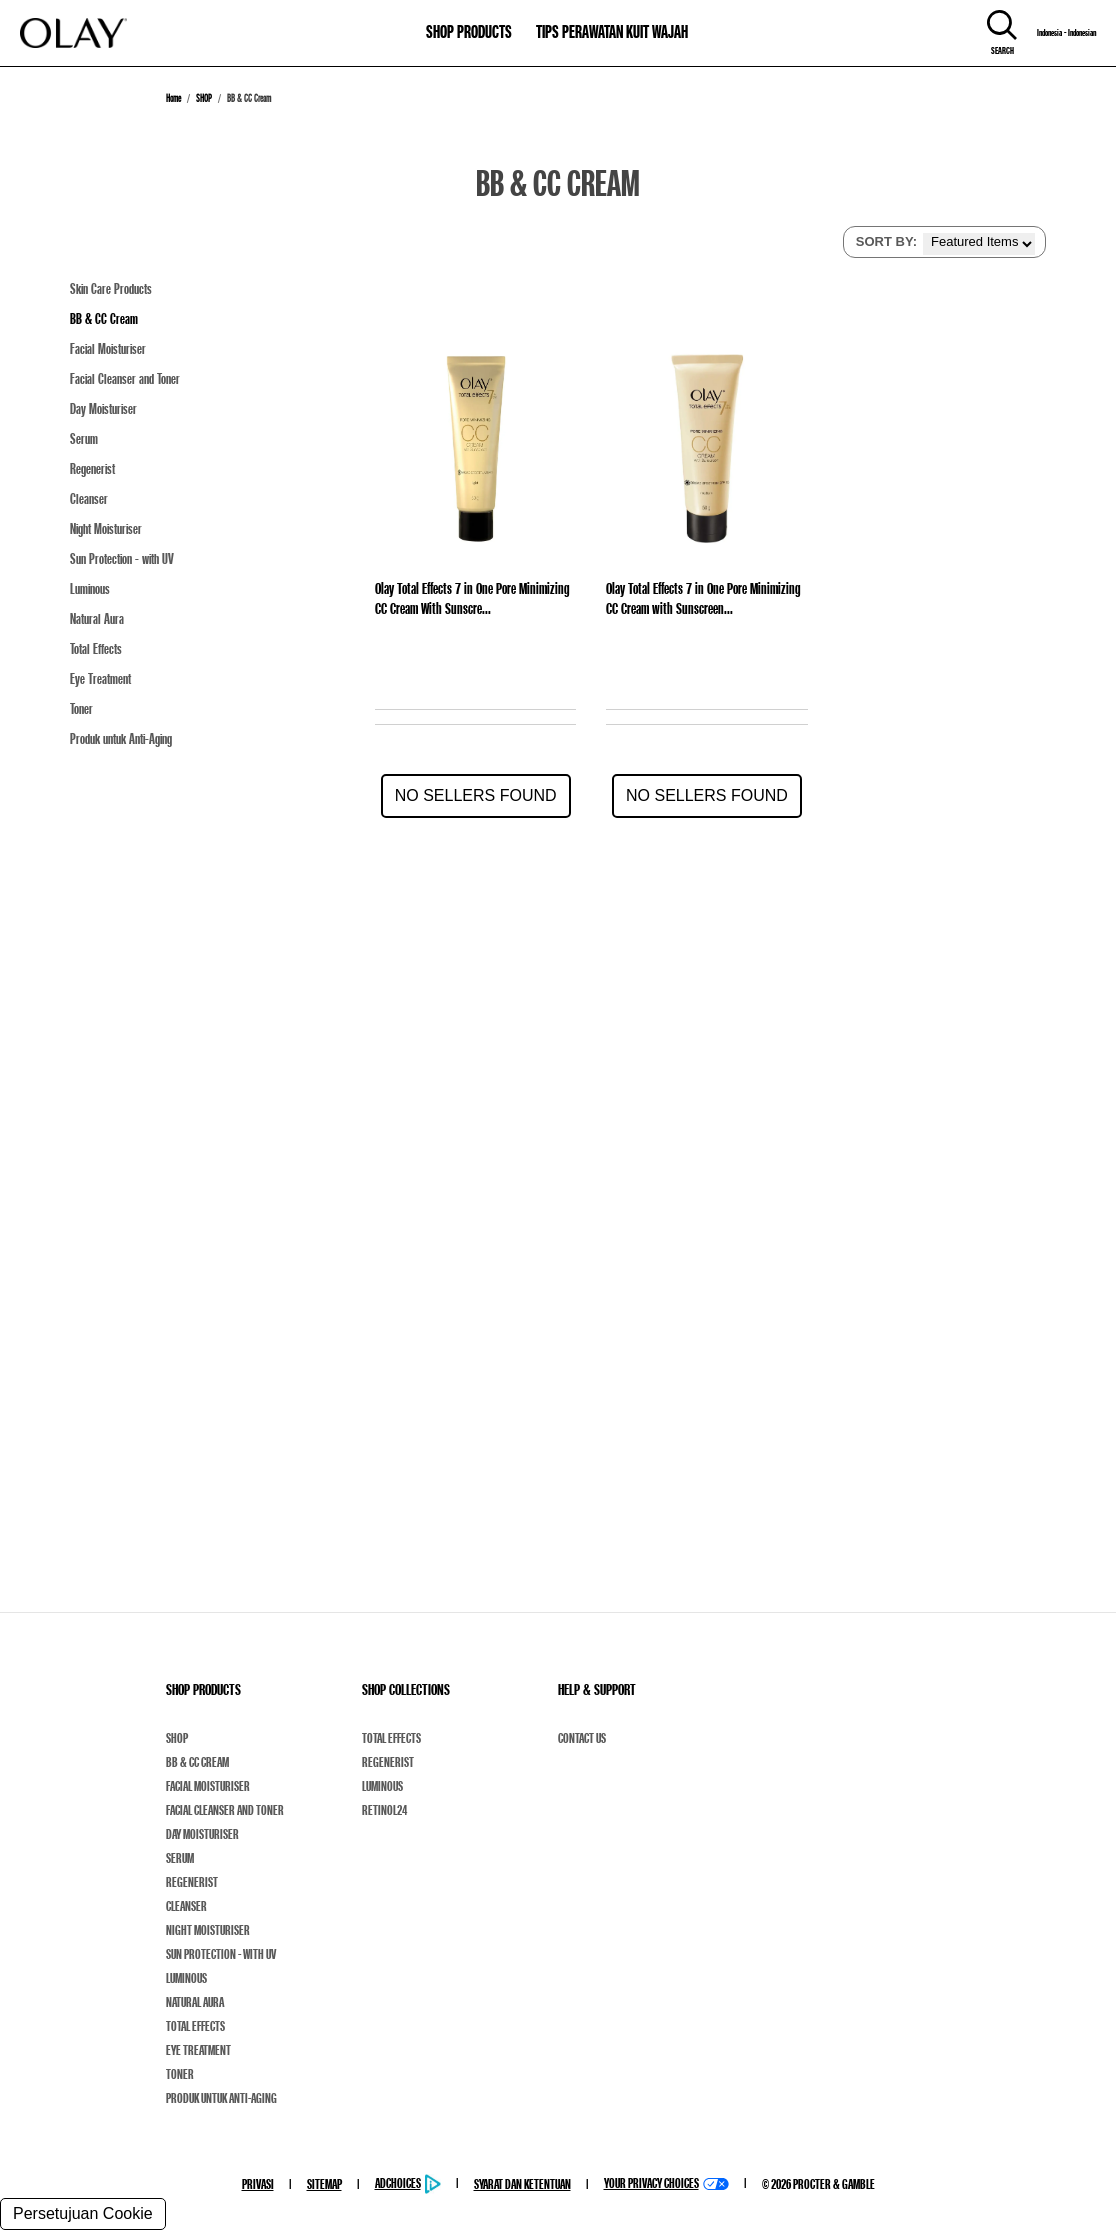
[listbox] (979, 244)
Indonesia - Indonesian (1066, 33)
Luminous (186, 1978)
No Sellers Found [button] (476, 795)
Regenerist (192, 1882)
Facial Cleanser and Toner (225, 1810)
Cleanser (186, 1906)
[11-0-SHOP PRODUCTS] (469, 22)
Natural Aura (195, 2002)
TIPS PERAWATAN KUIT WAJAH (612, 31)
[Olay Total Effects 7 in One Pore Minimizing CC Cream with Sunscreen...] (706, 448)
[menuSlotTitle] (469, 22)
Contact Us (582, 1738)
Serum (180, 1858)
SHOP (204, 98)
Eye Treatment (198, 2050)
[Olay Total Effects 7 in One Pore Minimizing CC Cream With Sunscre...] (475, 448)
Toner (180, 2074)
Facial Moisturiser (208, 1786)
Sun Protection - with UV (221, 1954)
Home (173, 98)
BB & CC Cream (197, 1762)
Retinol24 (384, 1810)
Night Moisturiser (208, 1930)
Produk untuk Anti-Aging (221, 2098)
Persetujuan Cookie (83, 2213)
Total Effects (195, 2026)
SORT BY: (886, 241)
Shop (177, 1738)
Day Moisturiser (202, 1834)
